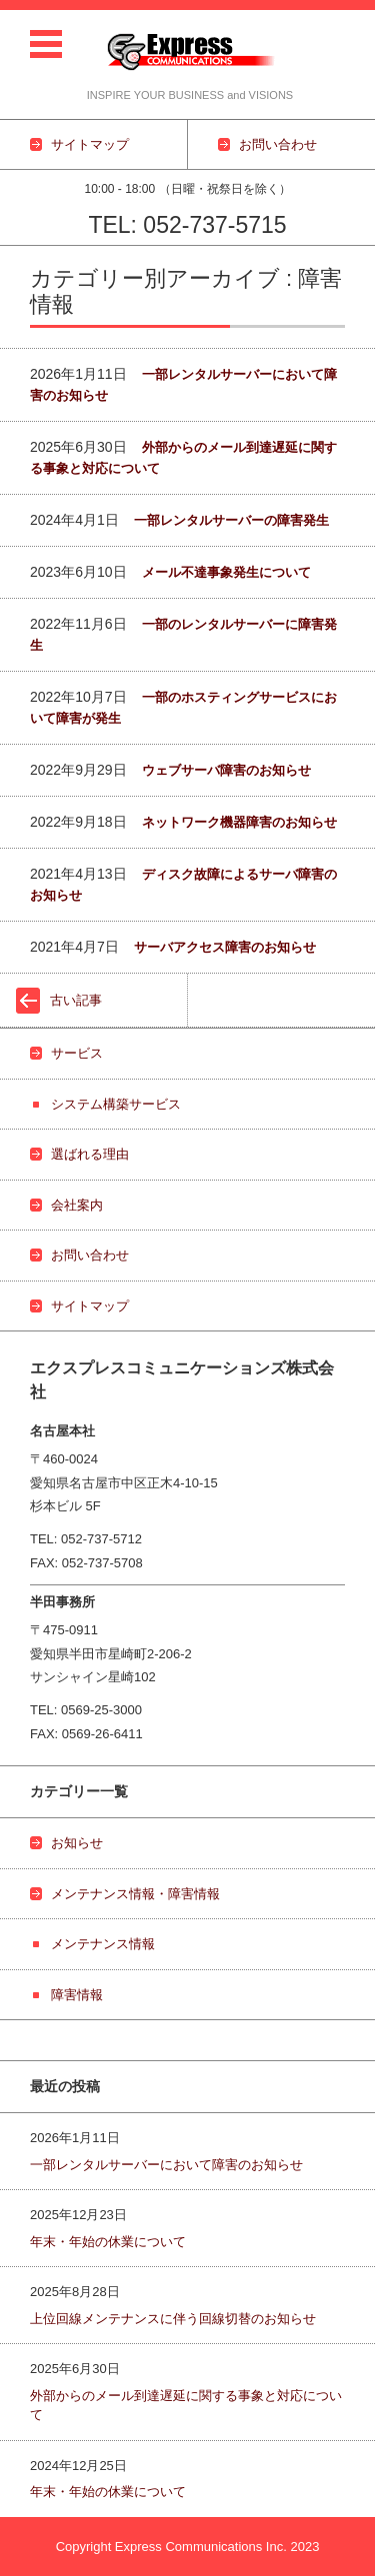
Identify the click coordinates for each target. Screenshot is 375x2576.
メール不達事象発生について (226, 572)
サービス (77, 1053)
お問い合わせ (90, 1255)
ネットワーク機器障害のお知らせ (239, 822)
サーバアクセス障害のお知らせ (225, 947)
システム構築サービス (116, 1104)
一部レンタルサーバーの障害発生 (231, 520)
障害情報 (77, 1994)
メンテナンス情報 (103, 1943)
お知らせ (77, 1842)
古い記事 (76, 1000)
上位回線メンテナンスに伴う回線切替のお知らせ (173, 2318)
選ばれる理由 (90, 1154)
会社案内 (77, 1205)
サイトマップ (90, 1305)
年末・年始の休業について (108, 2241)
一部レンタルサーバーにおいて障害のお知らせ (166, 2164)
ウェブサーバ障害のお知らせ (226, 770)
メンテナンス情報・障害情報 (135, 1893)
